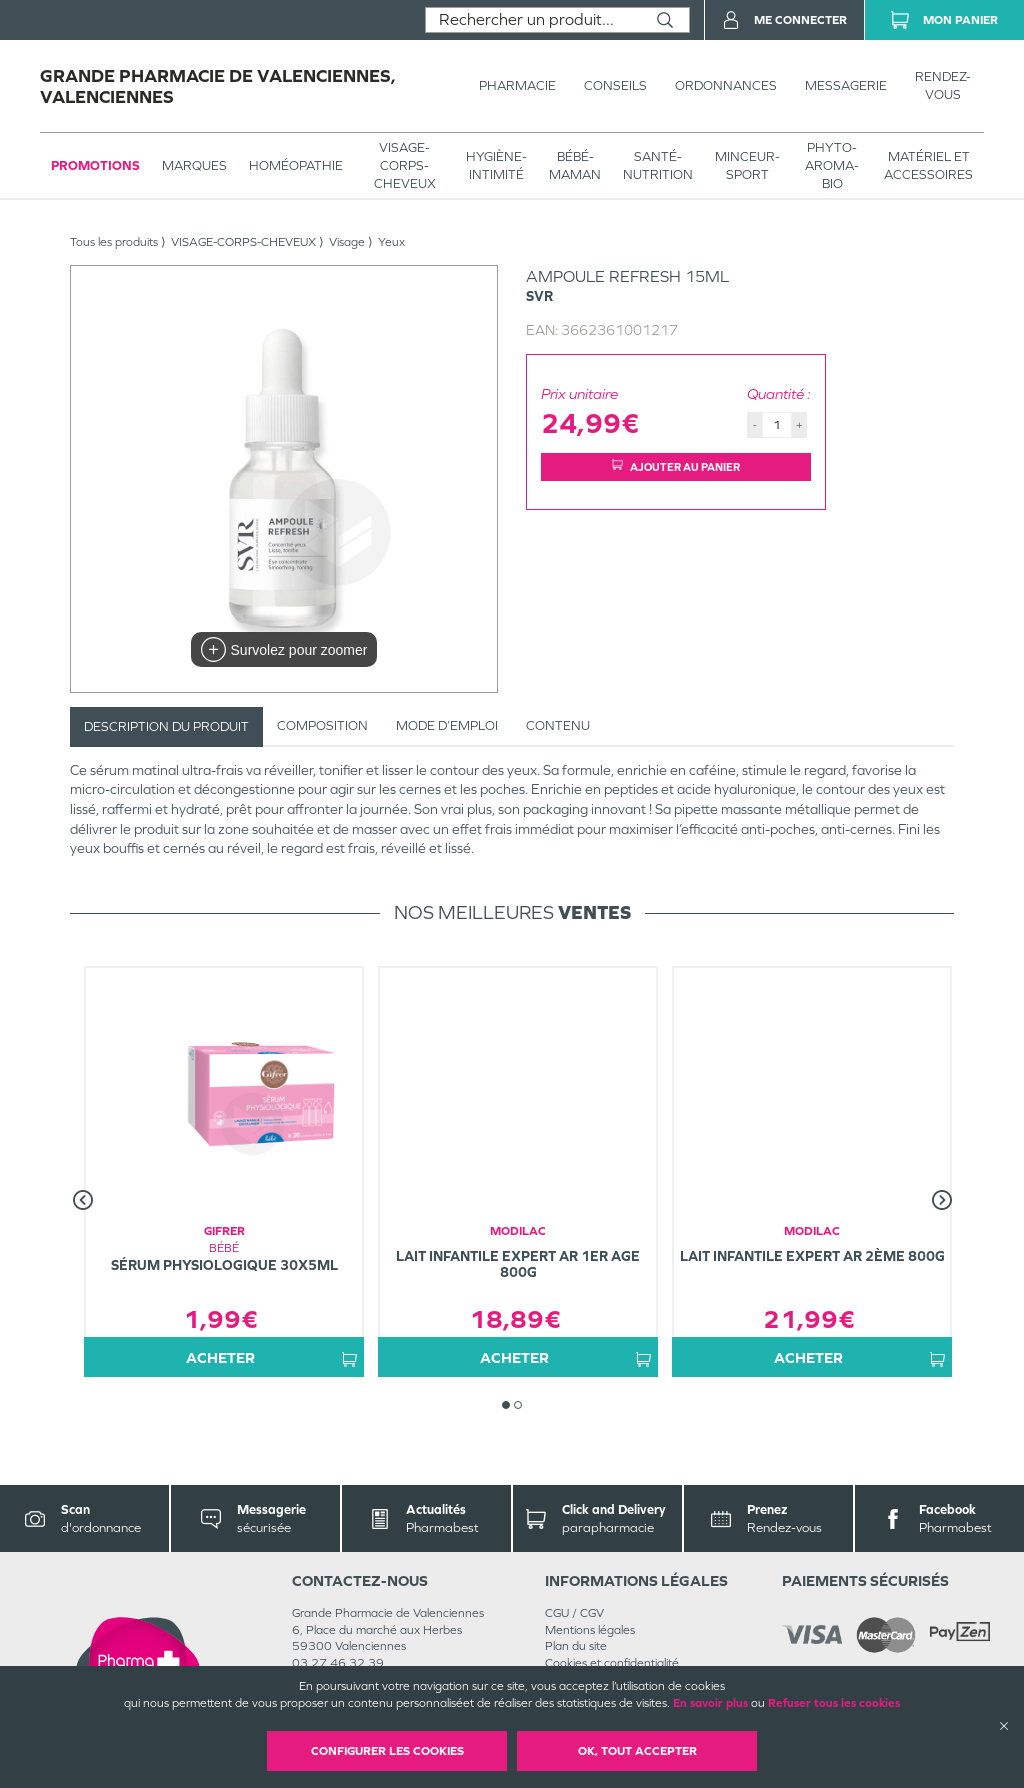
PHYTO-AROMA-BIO (832, 165)
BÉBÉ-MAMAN (575, 165)
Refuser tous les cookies (834, 1703)
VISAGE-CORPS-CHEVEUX (405, 165)
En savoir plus (710, 1703)
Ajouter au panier (676, 466)
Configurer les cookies (387, 1751)
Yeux (391, 242)
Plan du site (576, 1646)
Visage (347, 242)
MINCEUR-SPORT (747, 165)
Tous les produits (114, 242)
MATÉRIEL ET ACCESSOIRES (928, 165)
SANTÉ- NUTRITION (658, 165)
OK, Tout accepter (637, 1751)
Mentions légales (590, 1630)
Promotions (95, 165)
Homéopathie (296, 165)
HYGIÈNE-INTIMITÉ (496, 165)
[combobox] (533, 20)
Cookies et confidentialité (612, 1663)
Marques (194, 165)
